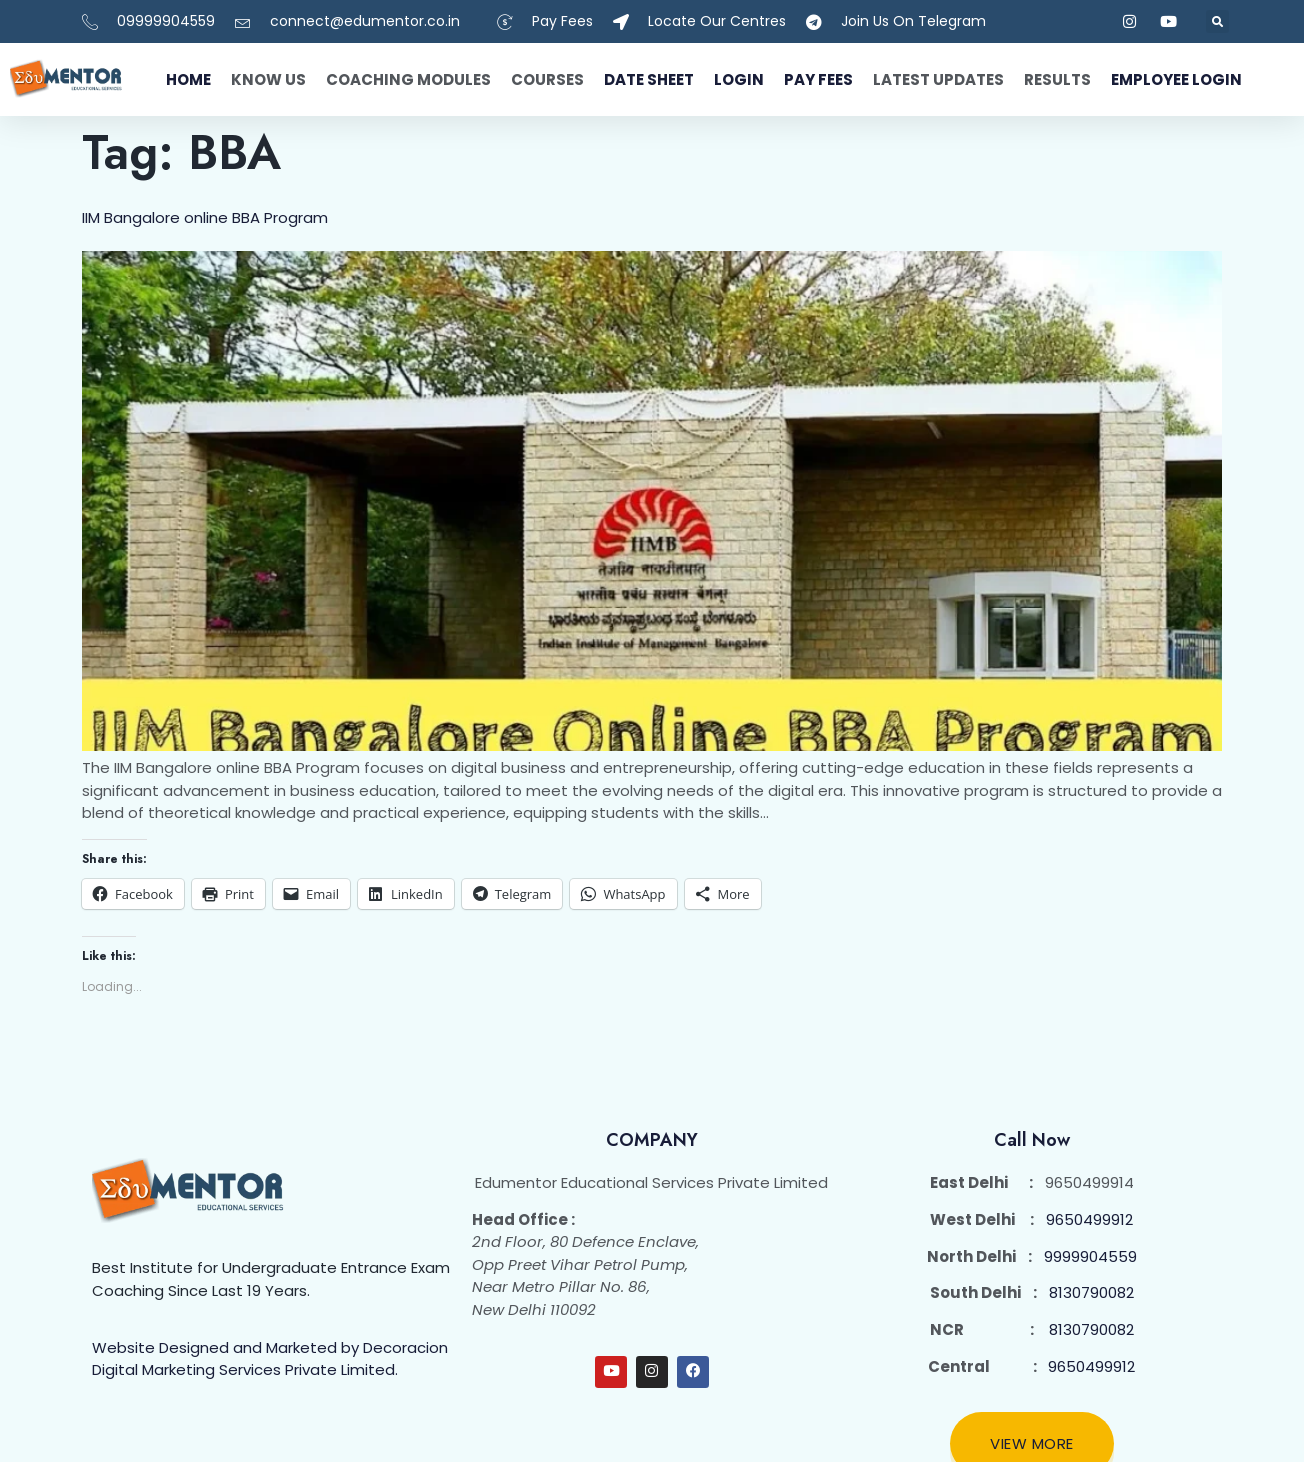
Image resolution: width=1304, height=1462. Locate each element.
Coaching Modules (408, 79)
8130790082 (1091, 1292)
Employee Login (1176, 79)
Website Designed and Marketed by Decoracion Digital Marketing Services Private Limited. (270, 1359)
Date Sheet (649, 79)
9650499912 (1089, 1219)
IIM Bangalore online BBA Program (205, 217)
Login (739, 79)
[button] (1217, 21)
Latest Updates (938, 79)
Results (1057, 79)
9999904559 (1090, 1256)
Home (188, 79)
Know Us (268, 79)
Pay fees (818, 79)
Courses (547, 79)
